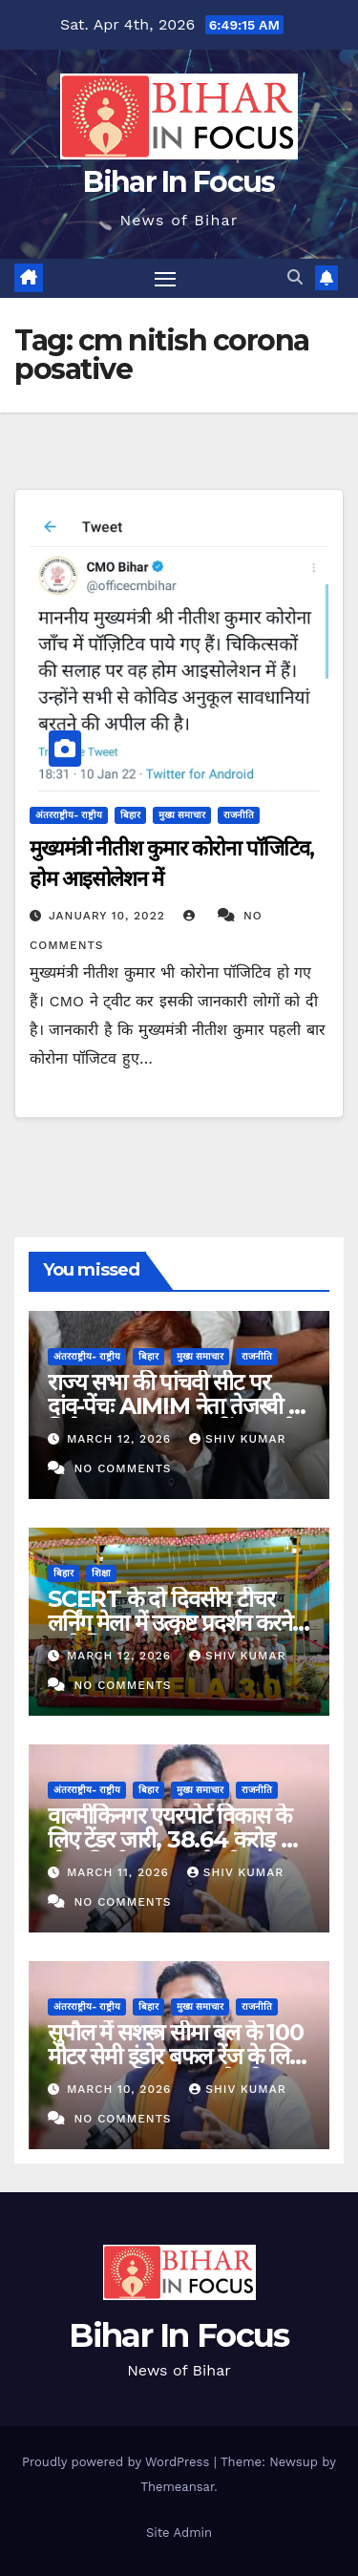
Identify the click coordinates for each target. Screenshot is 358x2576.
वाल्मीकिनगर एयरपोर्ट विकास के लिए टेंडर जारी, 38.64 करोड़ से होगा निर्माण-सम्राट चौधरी (171, 1839)
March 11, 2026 (120, 1872)
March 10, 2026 (121, 2089)
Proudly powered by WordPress (118, 2462)
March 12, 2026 (121, 1439)
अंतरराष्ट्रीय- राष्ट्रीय (68, 815)
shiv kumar (237, 1439)
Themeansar (177, 2487)
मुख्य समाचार (181, 815)
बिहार (130, 815)
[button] (295, 277)
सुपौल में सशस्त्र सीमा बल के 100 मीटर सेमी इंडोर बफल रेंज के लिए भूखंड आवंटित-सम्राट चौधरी (176, 2056)
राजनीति (238, 815)
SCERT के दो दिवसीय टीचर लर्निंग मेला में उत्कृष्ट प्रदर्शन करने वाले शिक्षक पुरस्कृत (170, 1622)
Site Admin (179, 2532)
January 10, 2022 (109, 915)
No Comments (122, 1468)
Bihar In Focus (178, 182)
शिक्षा (101, 1573)
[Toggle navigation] (165, 278)
